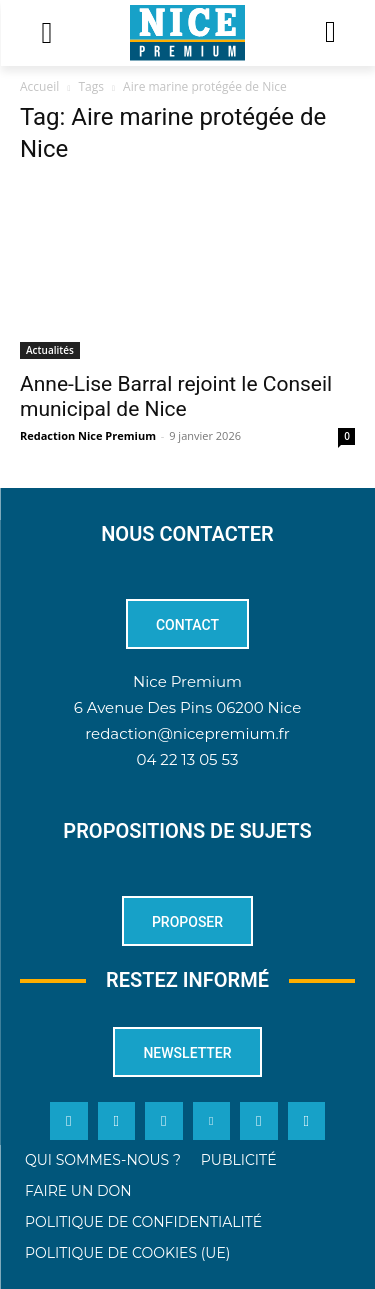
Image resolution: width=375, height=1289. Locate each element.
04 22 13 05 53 (188, 759)
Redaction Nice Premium (88, 435)
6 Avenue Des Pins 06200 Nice (187, 707)
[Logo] (187, 33)
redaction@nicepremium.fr (187, 733)
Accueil (39, 86)
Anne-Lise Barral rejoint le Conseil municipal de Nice (176, 396)
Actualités (50, 350)
